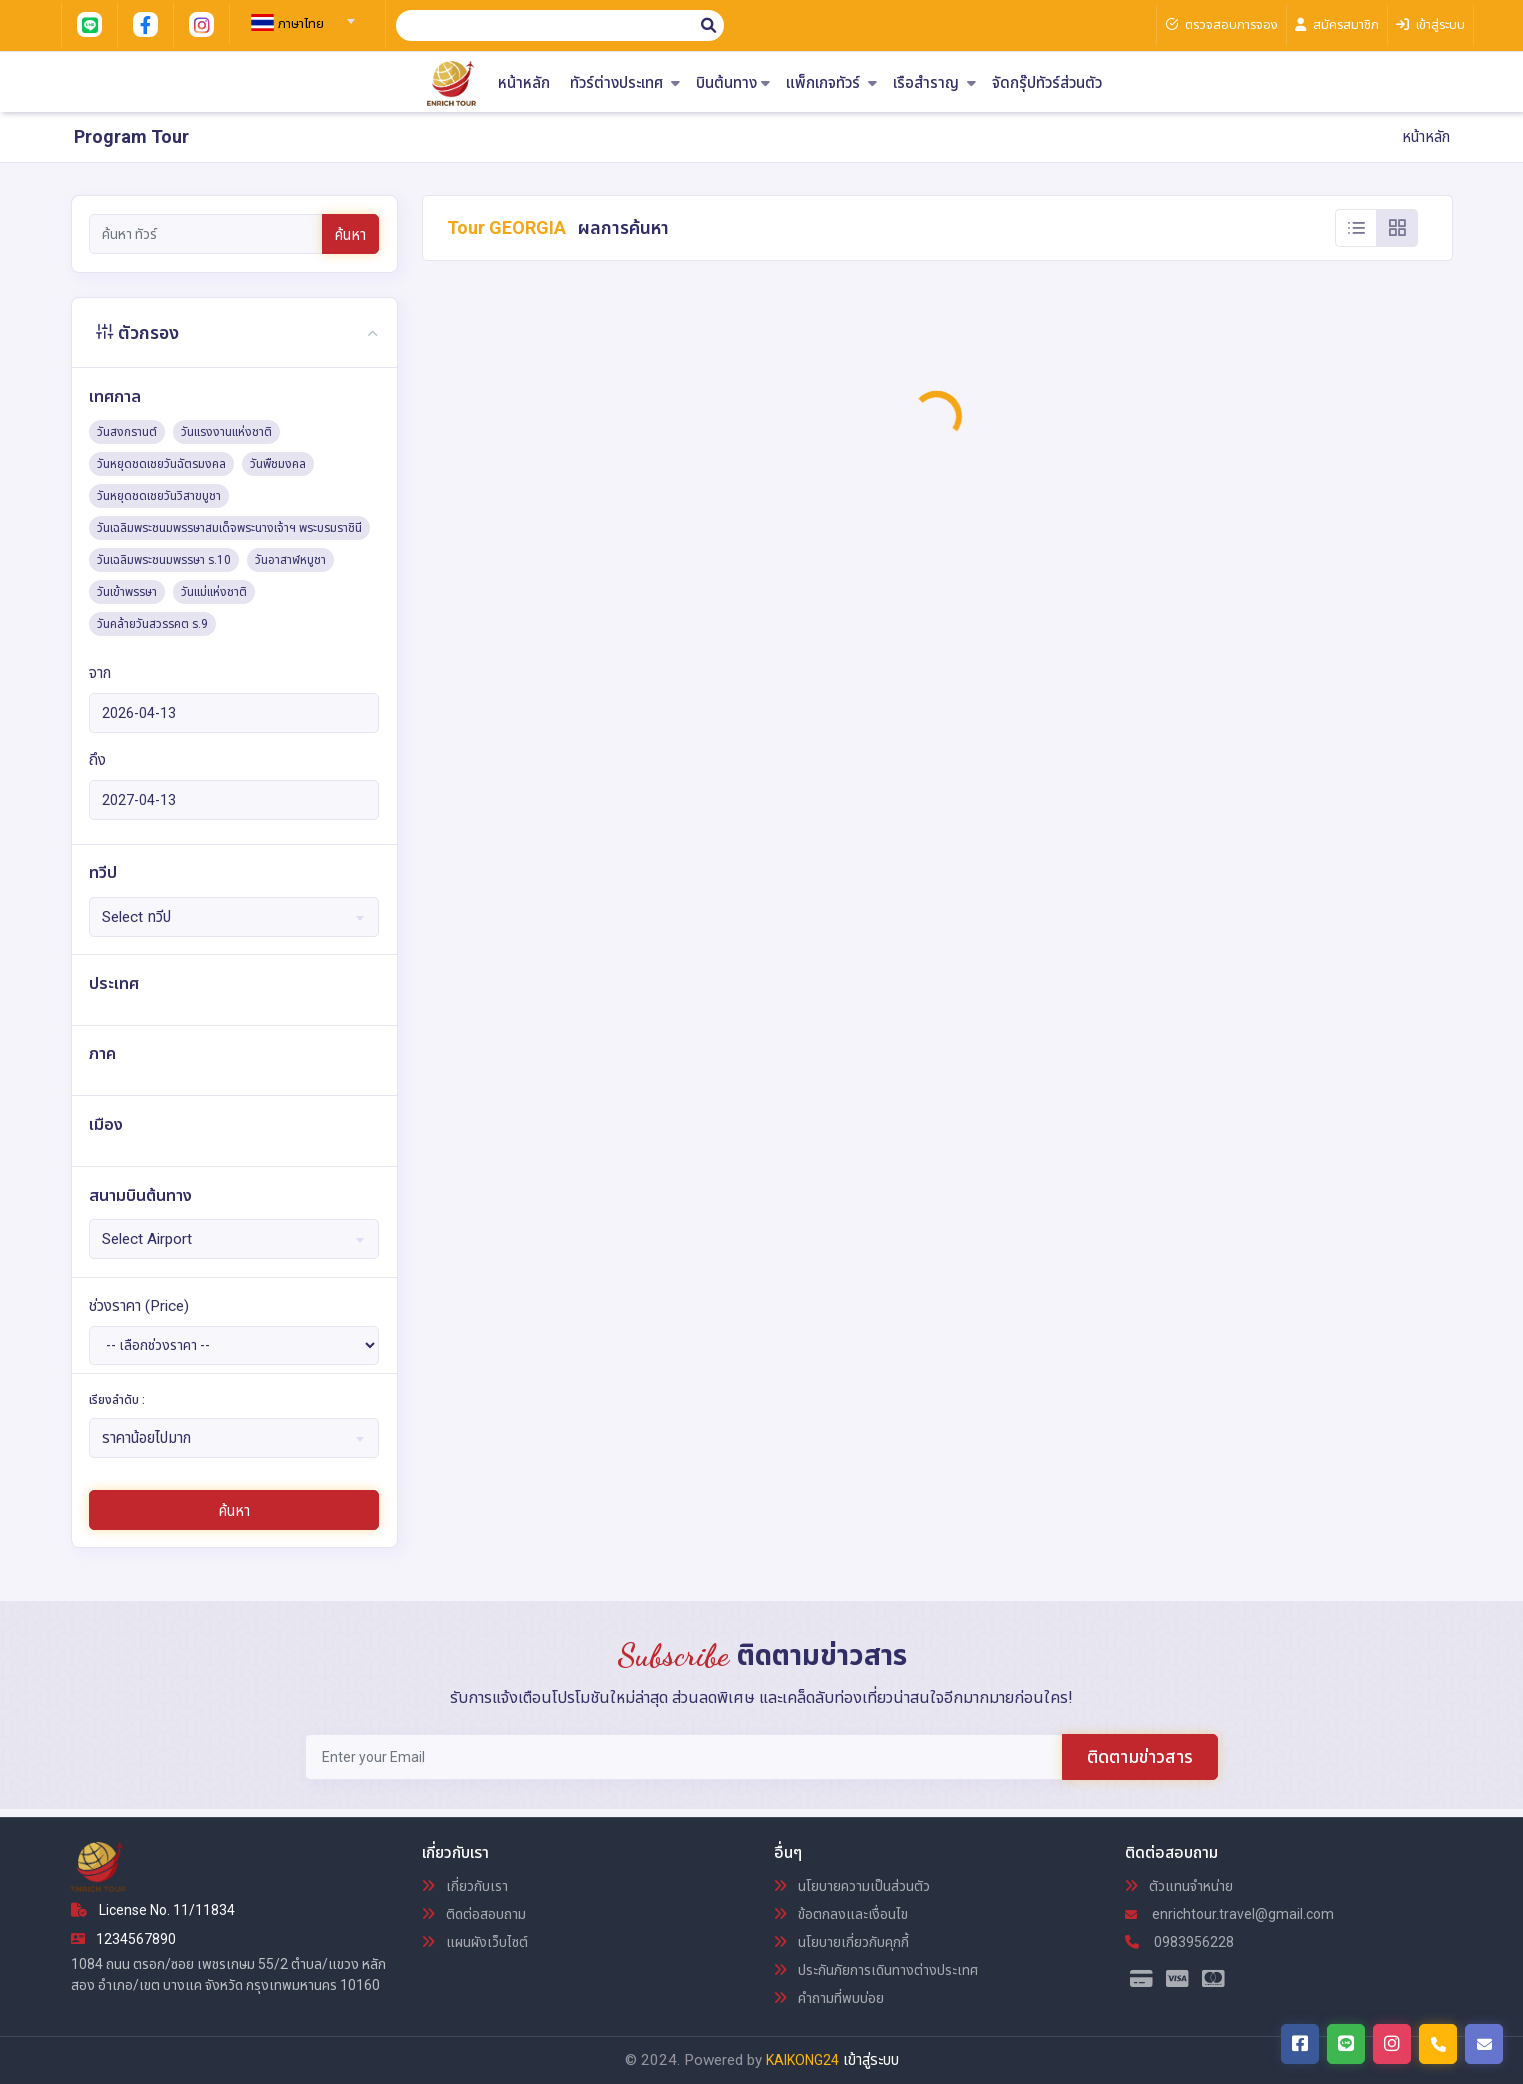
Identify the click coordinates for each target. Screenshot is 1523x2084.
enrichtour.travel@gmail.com (1229, 1914)
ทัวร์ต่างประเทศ (625, 83)
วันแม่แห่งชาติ (214, 592)
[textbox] (300, 24)
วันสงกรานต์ (127, 432)
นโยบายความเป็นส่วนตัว (852, 1886)
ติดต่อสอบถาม (474, 1914)
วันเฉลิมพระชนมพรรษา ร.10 (164, 560)
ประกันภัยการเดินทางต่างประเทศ (876, 1970)
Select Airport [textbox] (147, 1239)
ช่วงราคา (139, 1306)
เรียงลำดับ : (117, 1400)
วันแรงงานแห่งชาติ (226, 432)
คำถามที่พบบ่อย (829, 1998)
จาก (100, 673)
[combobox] (300, 15)
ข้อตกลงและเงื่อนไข (841, 1914)
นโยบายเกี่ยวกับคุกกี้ (841, 1942)
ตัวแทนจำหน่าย (1179, 1886)
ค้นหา (350, 235)
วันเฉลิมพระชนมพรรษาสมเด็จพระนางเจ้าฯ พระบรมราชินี (229, 528)
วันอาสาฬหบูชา (290, 560)
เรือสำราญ (934, 83)
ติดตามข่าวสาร (1140, 1756)
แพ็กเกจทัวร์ (831, 83)
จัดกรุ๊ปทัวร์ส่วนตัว (1047, 83)
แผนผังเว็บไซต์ (475, 1942)
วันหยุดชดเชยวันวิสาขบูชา (159, 496)
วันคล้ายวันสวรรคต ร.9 (152, 624)
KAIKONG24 (802, 2060)
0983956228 (1179, 1942)
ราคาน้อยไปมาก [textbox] (146, 1438)
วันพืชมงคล (278, 464)
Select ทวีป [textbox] (136, 917)
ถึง (97, 760)
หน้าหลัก (524, 83)
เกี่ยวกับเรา (465, 1886)
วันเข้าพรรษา (127, 592)
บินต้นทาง (733, 83)
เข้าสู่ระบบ (871, 2060)
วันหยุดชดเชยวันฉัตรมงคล (161, 464)
